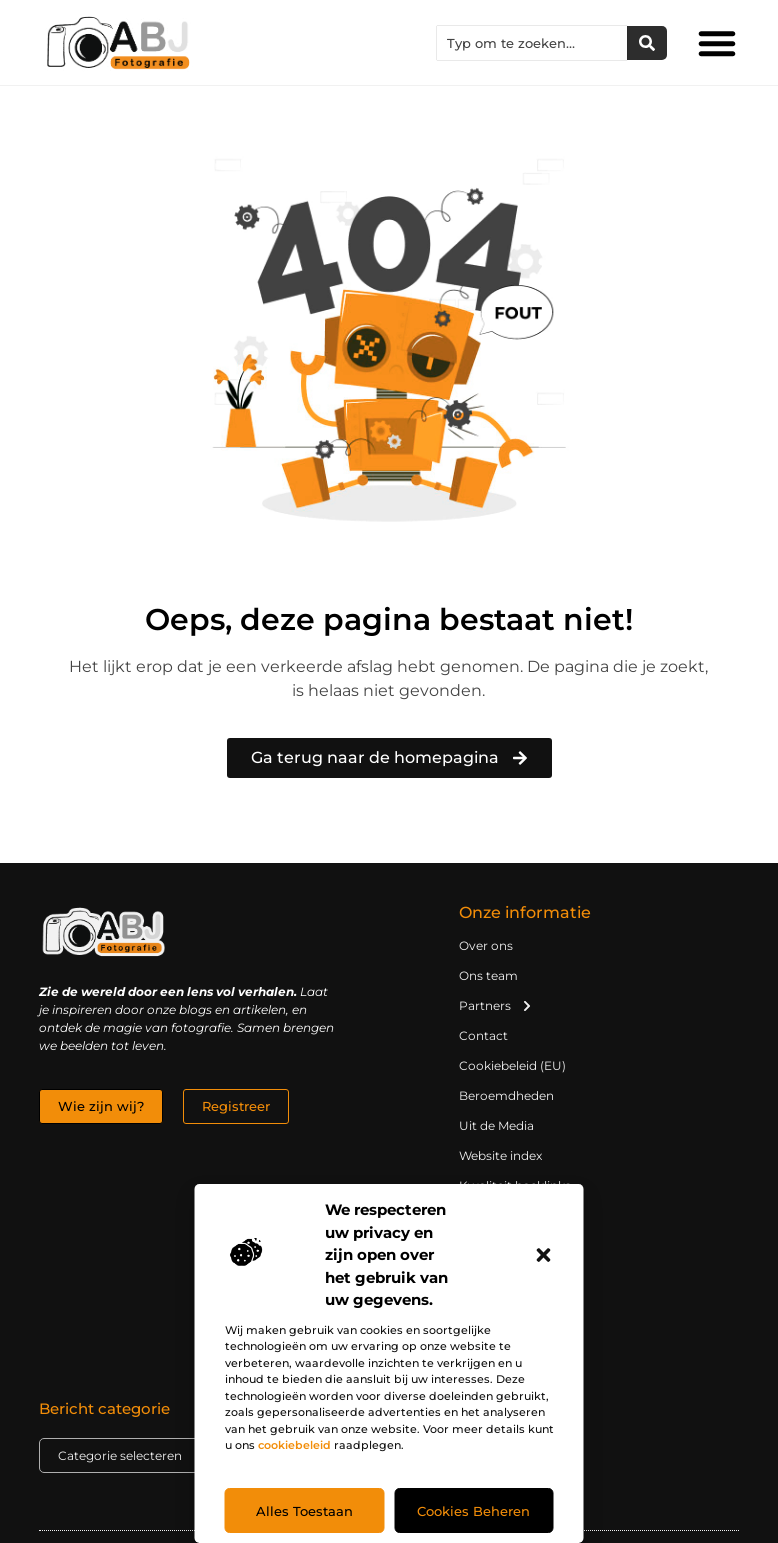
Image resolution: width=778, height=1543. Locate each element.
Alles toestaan (304, 1511)
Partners (496, 1006)
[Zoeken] (647, 43)
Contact (483, 1035)
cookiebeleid (294, 1445)
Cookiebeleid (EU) (512, 1065)
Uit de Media (496, 1125)
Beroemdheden (506, 1095)
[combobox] (532, 43)
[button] (544, 1255)
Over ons (486, 945)
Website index (500, 1155)
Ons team (488, 975)
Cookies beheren (473, 1511)
